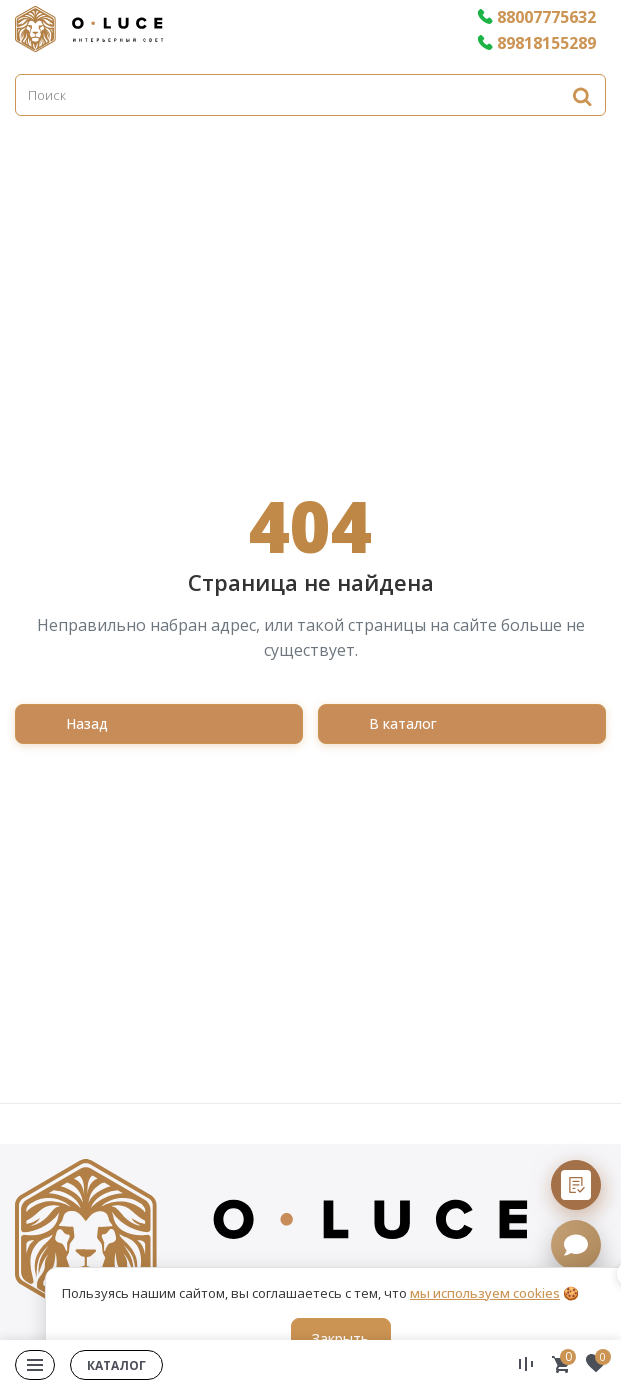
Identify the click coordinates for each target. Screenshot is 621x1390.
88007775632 (536, 17)
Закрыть (340, 1338)
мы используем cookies (485, 1293)
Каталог (116, 1365)
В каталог (403, 723)
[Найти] (582, 95)
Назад (87, 723)
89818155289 (536, 43)
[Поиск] (310, 95)
